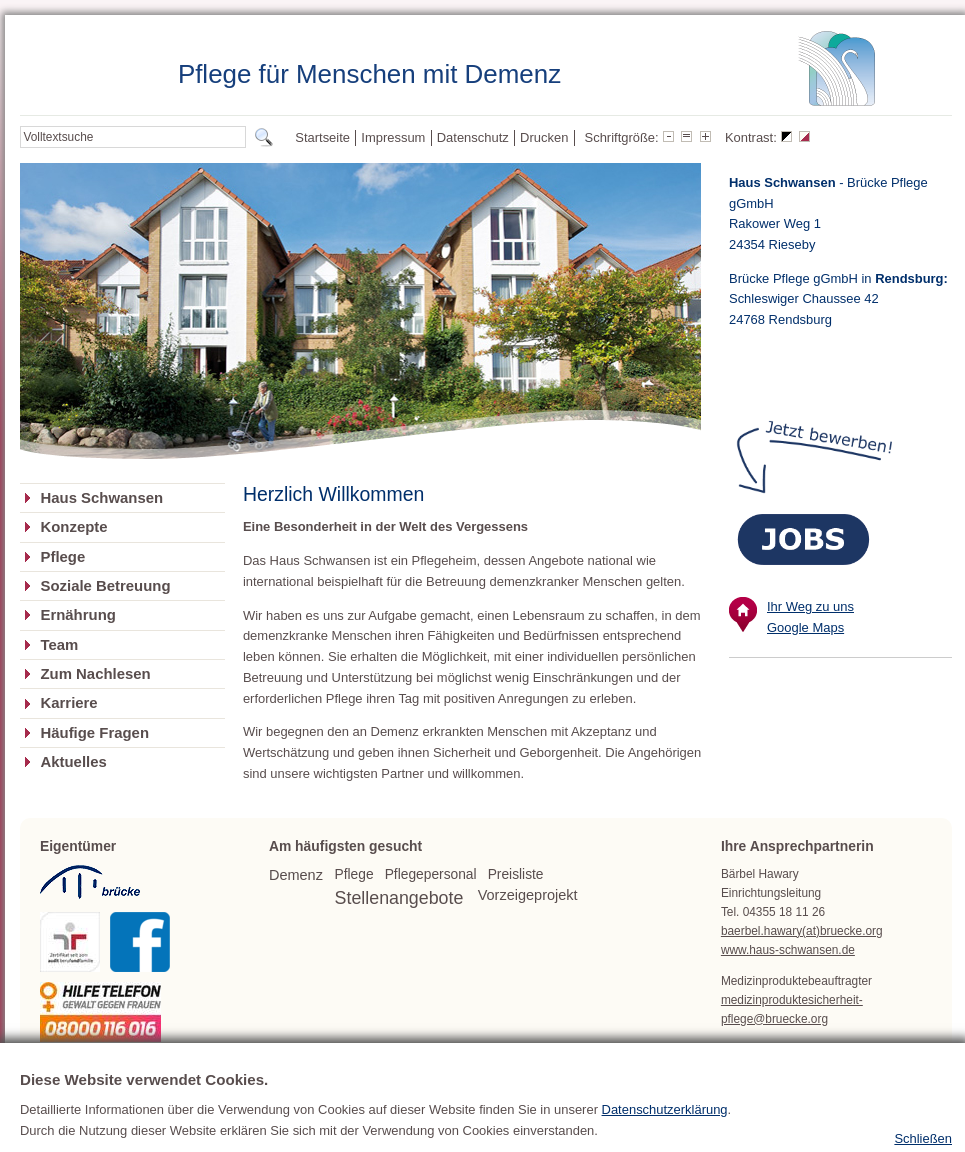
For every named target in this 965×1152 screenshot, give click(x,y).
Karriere (68, 703)
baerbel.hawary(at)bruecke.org (802, 931)
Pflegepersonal (431, 874)
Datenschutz (473, 137)
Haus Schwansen (101, 498)
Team (59, 645)
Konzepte (73, 527)
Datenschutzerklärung (665, 1129)
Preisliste (516, 874)
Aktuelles (73, 762)
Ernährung (77, 615)
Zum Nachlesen (95, 674)
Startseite (322, 137)
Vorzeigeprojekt (528, 895)
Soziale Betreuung (105, 586)
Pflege (62, 557)
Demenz (296, 875)
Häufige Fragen (94, 733)
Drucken (544, 137)
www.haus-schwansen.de (788, 950)
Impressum (393, 137)
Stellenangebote (399, 898)
